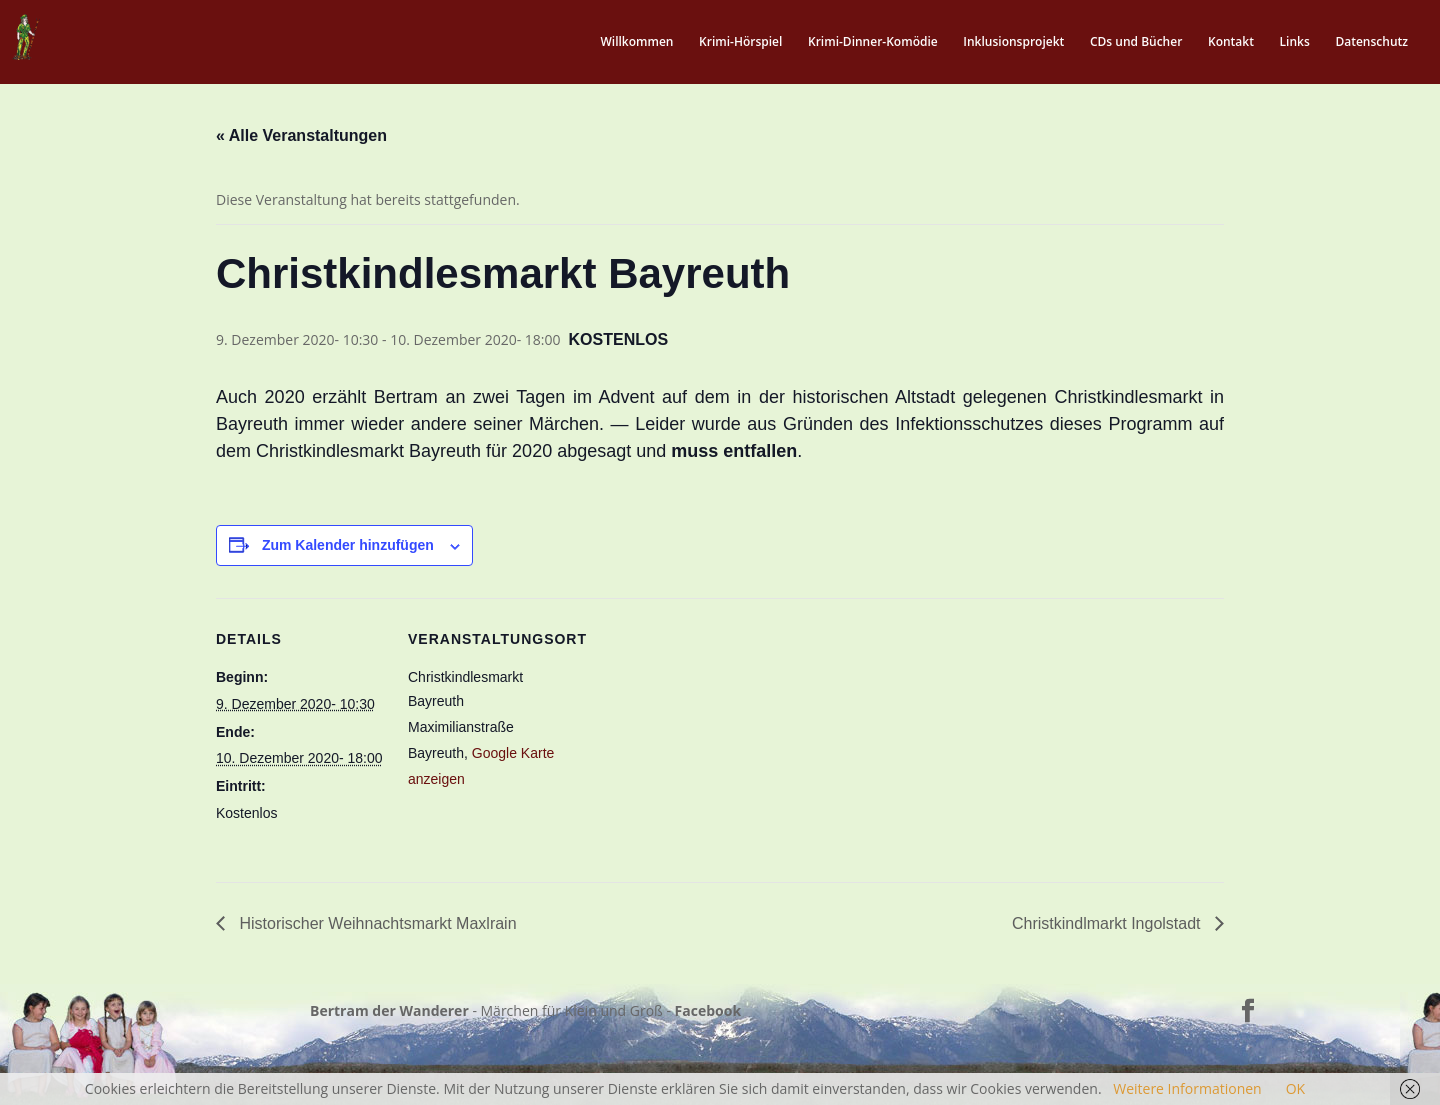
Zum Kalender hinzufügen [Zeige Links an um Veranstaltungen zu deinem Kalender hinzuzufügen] (348, 545)
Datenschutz (1371, 42)
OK (1295, 1088)
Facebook (708, 1010)
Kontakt (1231, 42)
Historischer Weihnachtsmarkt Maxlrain (376, 923)
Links (1295, 42)
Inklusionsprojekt (1013, 42)
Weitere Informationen (1187, 1088)
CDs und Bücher (1136, 42)
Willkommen (636, 42)
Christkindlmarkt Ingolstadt (1108, 923)
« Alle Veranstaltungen (301, 135)
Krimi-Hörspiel (740, 42)
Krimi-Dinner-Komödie (873, 42)
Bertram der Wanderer (389, 1010)
